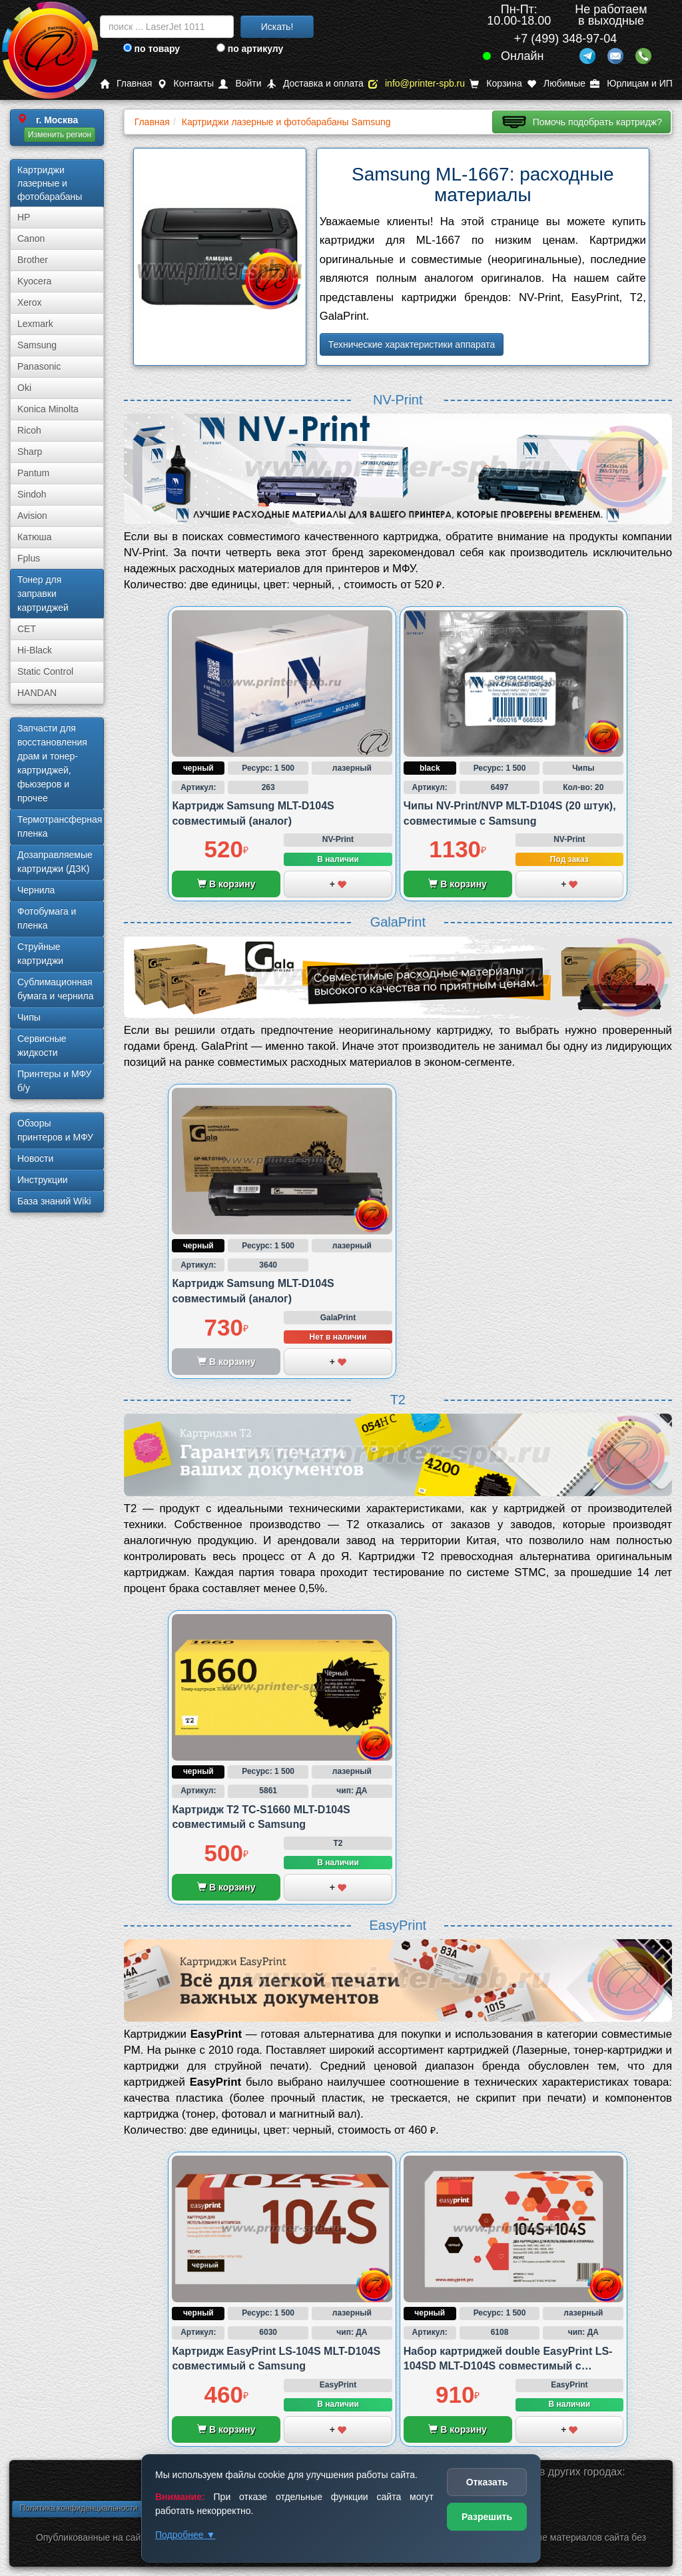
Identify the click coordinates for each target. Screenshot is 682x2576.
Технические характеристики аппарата (412, 344)
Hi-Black (34, 650)
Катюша (34, 537)
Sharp (29, 451)
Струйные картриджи (40, 953)
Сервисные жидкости (42, 1045)
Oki (24, 387)
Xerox (29, 302)
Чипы (29, 1017)
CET (26, 629)
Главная (126, 83)
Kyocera (34, 281)
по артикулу (250, 48)
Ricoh (29, 430)
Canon (31, 238)
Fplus (28, 558)
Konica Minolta (48, 409)
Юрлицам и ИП (631, 83)
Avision (32, 515)
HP (23, 217)
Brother (32, 259)
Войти (239, 83)
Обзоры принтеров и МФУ (55, 1130)
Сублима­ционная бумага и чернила (55, 989)
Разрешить (487, 2516)
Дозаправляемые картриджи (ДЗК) (55, 861)
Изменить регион (59, 134)
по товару (151, 48)
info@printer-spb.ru (416, 83)
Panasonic (39, 366)
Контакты (185, 83)
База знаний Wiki (54, 1201)
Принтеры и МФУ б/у (54, 1081)
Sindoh (32, 494)
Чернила (36, 890)
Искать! (277, 26)
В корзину (226, 884)
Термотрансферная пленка (59, 826)
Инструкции (42, 1179)
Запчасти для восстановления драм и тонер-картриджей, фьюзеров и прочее (52, 763)
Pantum (33, 473)
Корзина (495, 83)
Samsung (37, 345)
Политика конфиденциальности (78, 2508)
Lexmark (35, 323)
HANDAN (37, 692)
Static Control (45, 671)
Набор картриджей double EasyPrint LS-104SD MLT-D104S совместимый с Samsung (508, 2366)
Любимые (556, 83)
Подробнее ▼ (185, 2534)
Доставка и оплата (315, 83)
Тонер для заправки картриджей (43, 593)
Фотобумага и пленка (46, 918)
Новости (35, 1158)
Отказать (487, 2482)
